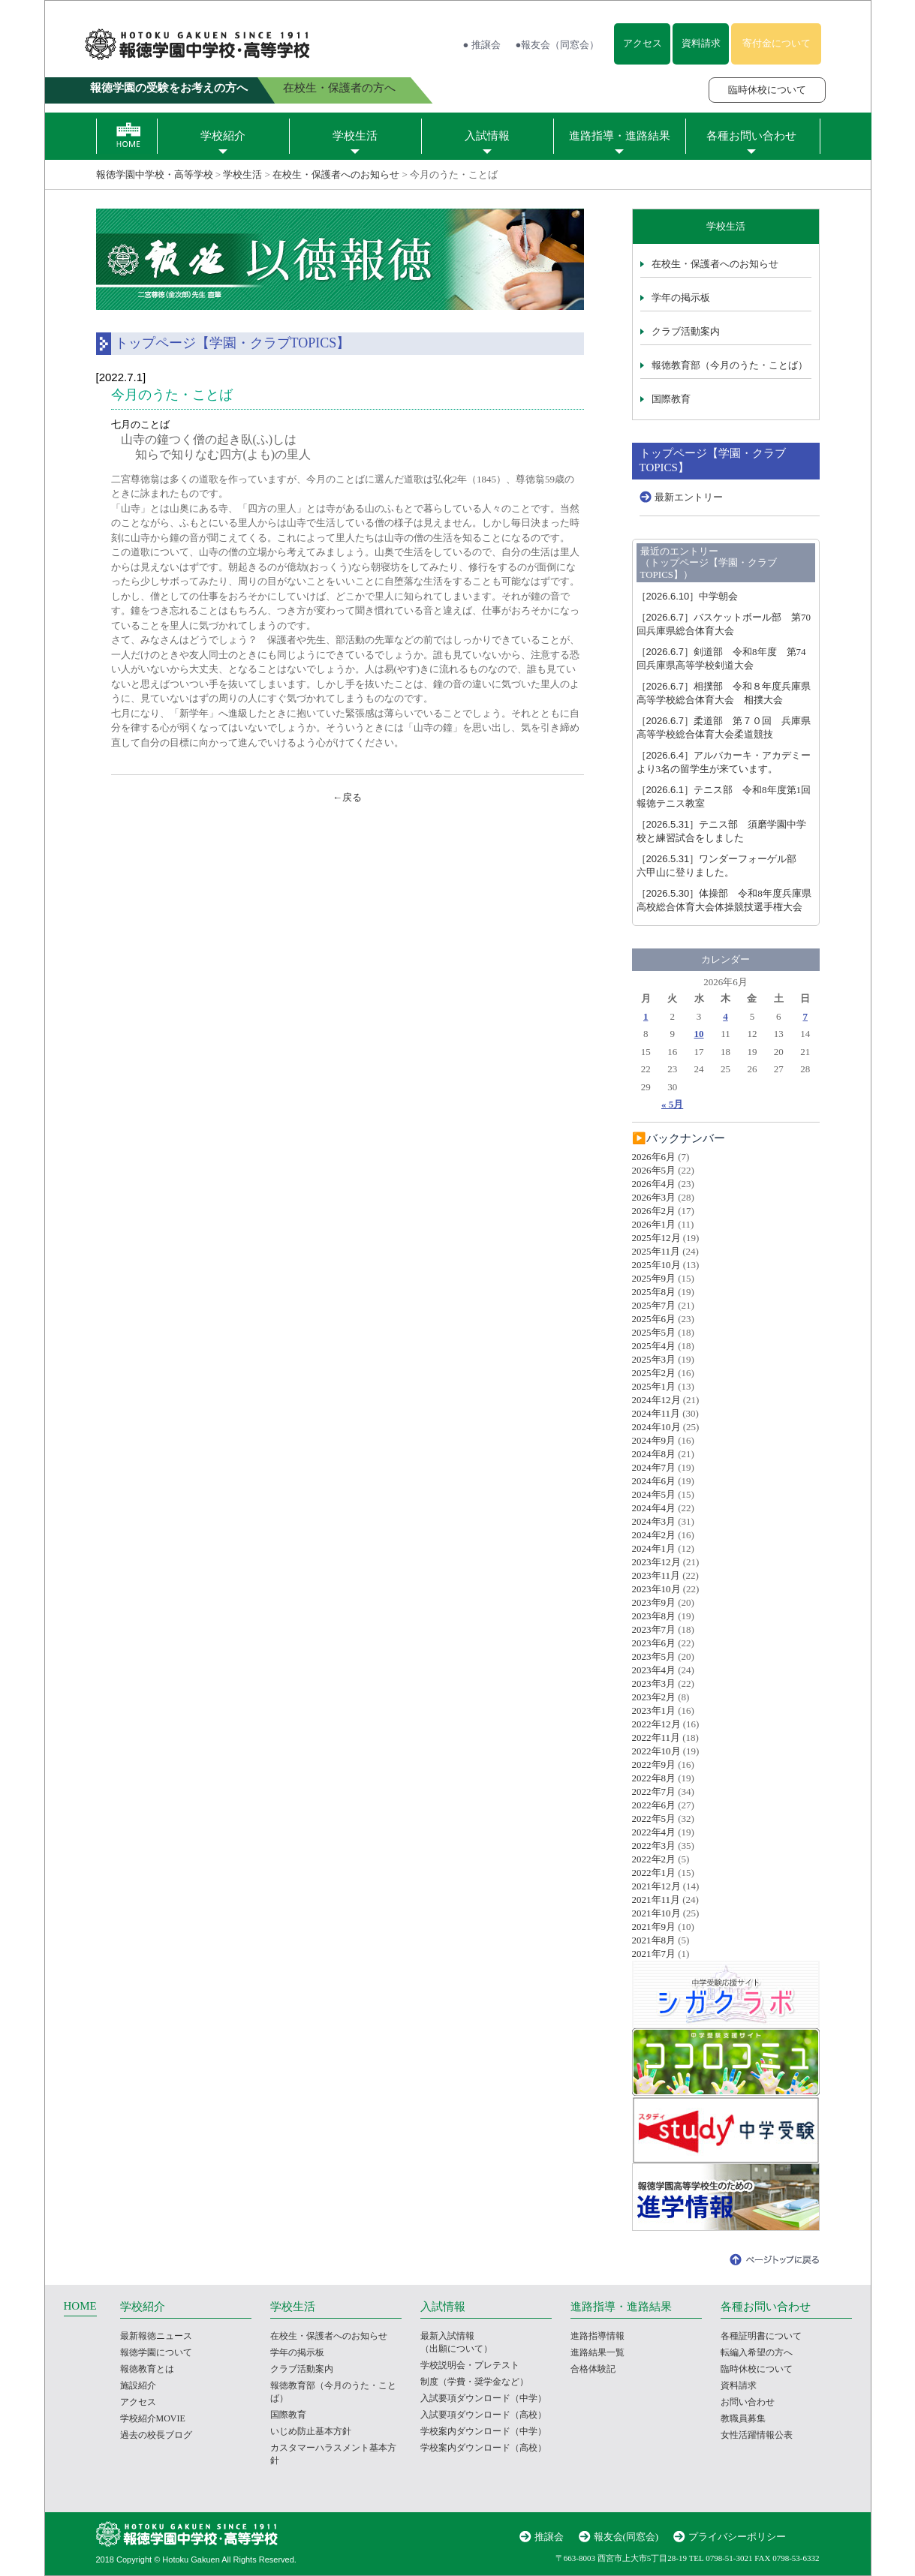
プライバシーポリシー (737, 2536)
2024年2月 (654, 1534)
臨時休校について (767, 89)
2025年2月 (654, 1372)
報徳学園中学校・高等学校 (154, 174)
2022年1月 (654, 1872)
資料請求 (701, 43)
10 (699, 1033)
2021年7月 (654, 1953)
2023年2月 (654, 1697)
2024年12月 (656, 1399)
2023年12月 (656, 1562)
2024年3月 (654, 1521)
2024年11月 (656, 1413)
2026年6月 (654, 1156)
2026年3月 (654, 1197)
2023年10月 (656, 1589)
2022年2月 (654, 1859)
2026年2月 (654, 1210)
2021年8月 (654, 1940)
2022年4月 (654, 1832)
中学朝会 (688, 596)
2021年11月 (656, 1899)
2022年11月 (656, 1737)
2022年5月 (654, 1818)
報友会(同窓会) (626, 2536)
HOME (80, 2306)
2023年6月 (654, 1643)
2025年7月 (654, 1305)
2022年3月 (654, 1845)
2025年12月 (656, 1237)
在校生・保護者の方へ (339, 88)
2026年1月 (654, 1224)
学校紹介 (222, 136)
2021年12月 (656, 1886)
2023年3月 (654, 1683)
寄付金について (776, 43)
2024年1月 (654, 1548)
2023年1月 (654, 1710)
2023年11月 (656, 1575)
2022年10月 (656, 1751)
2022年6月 (654, 1805)
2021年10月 (656, 1913)
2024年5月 (654, 1494)
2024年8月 (654, 1453)
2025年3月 (654, 1359)
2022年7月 (654, 1791)
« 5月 (672, 1104)
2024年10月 (656, 1426)
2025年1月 (654, 1386)
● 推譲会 (482, 44)
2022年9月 (654, 1764)
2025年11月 (656, 1251)
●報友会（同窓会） (558, 44)
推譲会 (549, 2536)
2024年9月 (654, 1440)
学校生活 (355, 136)
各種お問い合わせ (751, 136)
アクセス (642, 43)
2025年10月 (656, 1264)
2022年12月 (656, 1724)
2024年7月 (654, 1467)
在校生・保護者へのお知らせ (335, 174)
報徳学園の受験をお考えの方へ (169, 88)
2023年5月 (654, 1656)
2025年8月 (654, 1291)
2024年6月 (654, 1480)
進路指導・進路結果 (619, 136)
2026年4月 (654, 1183)
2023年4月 (654, 1670)
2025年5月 (654, 1332)
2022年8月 (654, 1778)
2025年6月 (654, 1318)
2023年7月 (654, 1629)
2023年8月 (654, 1616)
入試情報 (487, 136)
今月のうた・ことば (172, 394)
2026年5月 (654, 1170)
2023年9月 (654, 1602)
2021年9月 (654, 1926)
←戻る (347, 797)
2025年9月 (654, 1278)
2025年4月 (654, 1345)
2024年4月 (654, 1507)
